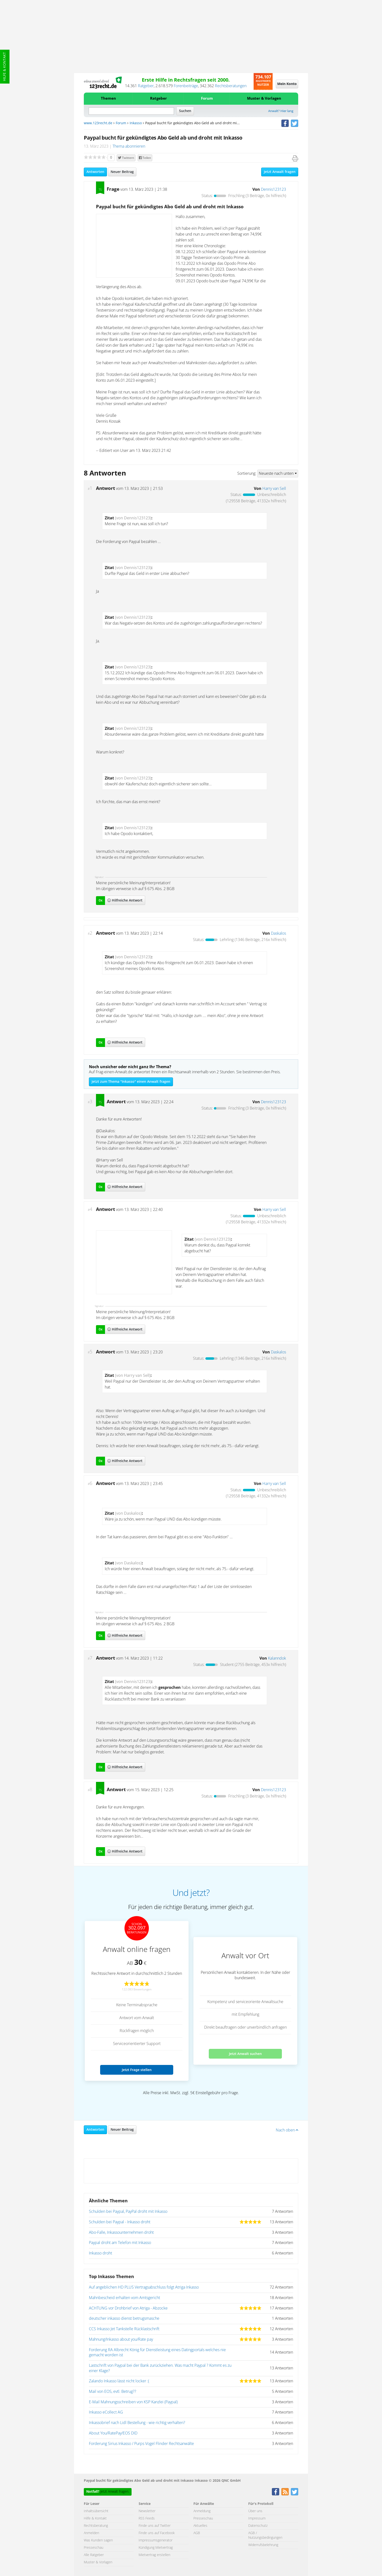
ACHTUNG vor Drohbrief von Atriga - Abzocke (128, 2308)
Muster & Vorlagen (264, 98)
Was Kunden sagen (98, 2540)
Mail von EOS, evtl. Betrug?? (112, 2392)
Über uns (255, 2511)
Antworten (95, 172)
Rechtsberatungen (231, 86)
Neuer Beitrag (122, 172)
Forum (207, 98)
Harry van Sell (274, 489)
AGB (196, 2533)
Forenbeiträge (186, 86)
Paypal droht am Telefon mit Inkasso (120, 2243)
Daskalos (278, 933)
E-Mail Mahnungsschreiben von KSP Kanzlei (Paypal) (133, 2402)
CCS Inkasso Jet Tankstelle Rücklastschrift (124, 2329)
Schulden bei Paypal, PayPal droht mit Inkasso (128, 2212)
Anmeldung (201, 2511)
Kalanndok (277, 1658)
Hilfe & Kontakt (4, 66)
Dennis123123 (273, 189)
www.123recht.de (98, 123)
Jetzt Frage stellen (137, 2069)
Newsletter (147, 2511)
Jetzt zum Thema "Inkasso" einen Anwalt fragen (131, 1082)
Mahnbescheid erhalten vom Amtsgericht (124, 2298)
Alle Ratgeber (94, 2555)
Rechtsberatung (96, 2526)
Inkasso (136, 123)
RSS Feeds (147, 2518)
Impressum (257, 2518)
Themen (108, 98)
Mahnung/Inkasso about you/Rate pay (121, 2339)
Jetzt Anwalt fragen (280, 172)
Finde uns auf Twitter (155, 2526)
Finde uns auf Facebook (157, 2533)
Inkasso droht (100, 2253)
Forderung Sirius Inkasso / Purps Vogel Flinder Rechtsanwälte (141, 2444)
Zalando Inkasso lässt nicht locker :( (119, 2381)
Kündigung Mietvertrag (156, 2547)
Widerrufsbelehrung (263, 2545)
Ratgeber (146, 86)
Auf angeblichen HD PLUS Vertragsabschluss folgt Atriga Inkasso (144, 2287)
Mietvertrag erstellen (154, 2555)
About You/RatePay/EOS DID (113, 2433)
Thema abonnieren (129, 146)
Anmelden (91, 2533)
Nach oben (287, 2130)
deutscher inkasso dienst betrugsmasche (124, 2318)
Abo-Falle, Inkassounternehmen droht (121, 2232)
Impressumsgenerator (155, 2540)
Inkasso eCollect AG (106, 2412)
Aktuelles (200, 2526)
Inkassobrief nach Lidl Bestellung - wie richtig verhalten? (137, 2423)
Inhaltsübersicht (96, 2511)
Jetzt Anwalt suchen (245, 2053)
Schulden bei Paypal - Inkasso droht (119, 2222)
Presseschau (93, 2547)
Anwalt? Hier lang (280, 111)
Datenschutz (257, 2526)
